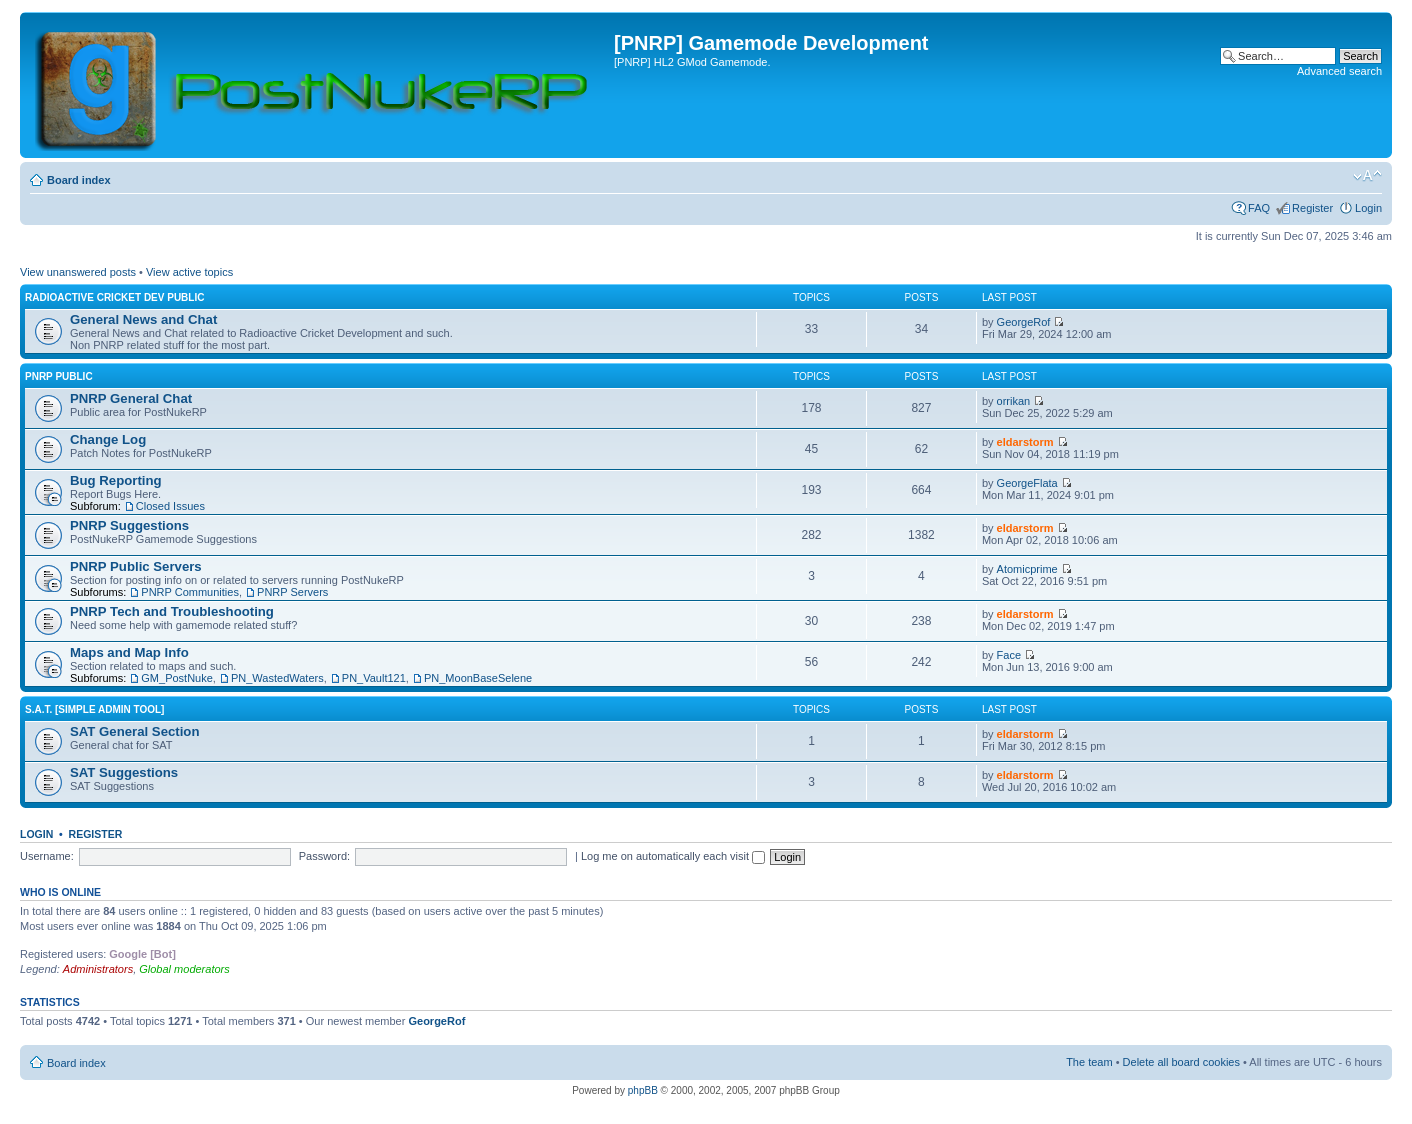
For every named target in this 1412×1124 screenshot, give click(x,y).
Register (1312, 208)
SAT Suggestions (124, 772)
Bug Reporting (116, 480)
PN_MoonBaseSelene (478, 678)
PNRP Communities (190, 592)
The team (1089, 1062)
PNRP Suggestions (129, 525)
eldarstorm (1025, 442)
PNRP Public (59, 376)
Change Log (108, 439)
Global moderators (184, 969)
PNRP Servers (292, 592)
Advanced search (1339, 71)
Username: (47, 856)
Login (1368, 208)
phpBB (643, 1090)
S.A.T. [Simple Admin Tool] (94, 709)
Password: (324, 856)
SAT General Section (134, 731)
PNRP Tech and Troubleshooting (172, 611)
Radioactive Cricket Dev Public (114, 297)
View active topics (189, 272)
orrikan (1014, 401)
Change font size (1367, 176)
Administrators (98, 969)
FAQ (1259, 208)
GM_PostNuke (177, 678)
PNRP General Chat (131, 398)
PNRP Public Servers (136, 566)
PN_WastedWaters (277, 678)
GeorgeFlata (1027, 483)
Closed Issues (170, 506)
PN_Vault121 (374, 678)
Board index (79, 180)
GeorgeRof (1024, 322)
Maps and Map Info (129, 652)
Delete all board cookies (1181, 1062)
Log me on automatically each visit (673, 856)
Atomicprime (1027, 569)
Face (1009, 655)
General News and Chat (143, 319)
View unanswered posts (78, 272)
